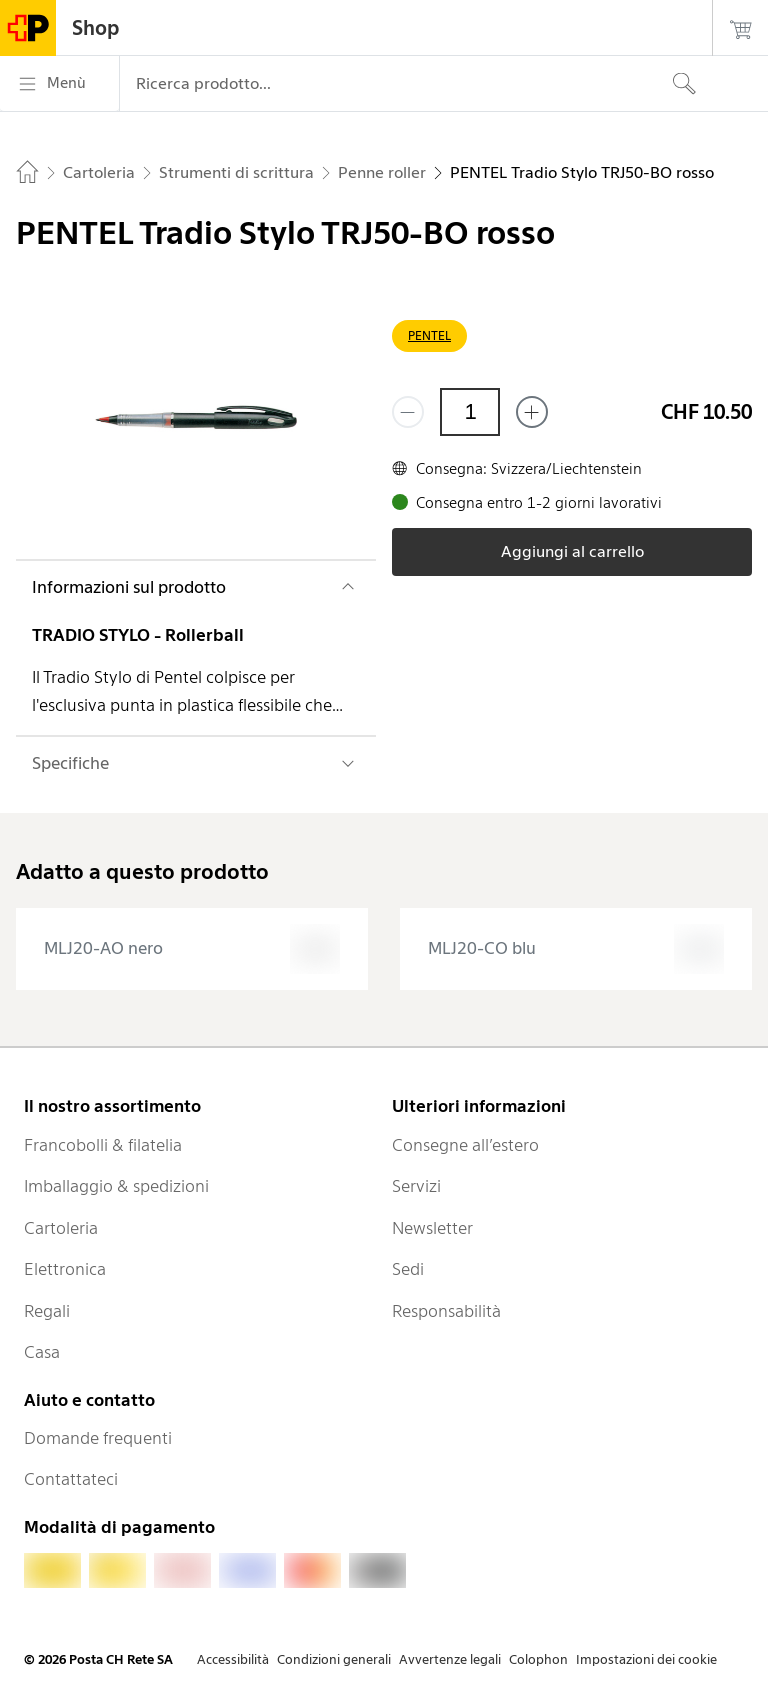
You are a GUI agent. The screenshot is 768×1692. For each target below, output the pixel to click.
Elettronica (65, 1269)
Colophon (538, 1659)
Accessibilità (233, 1659)
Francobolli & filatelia (103, 1145)
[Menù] (59, 84)
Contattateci (71, 1479)
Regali (47, 1311)
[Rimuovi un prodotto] (408, 412)
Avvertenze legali (450, 1659)
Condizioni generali (334, 1659)
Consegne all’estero (465, 1145)
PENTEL (429, 335)
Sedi (408, 1269)
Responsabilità (446, 1311)
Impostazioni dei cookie (646, 1659)
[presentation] (192, 949)
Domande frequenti (98, 1438)
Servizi (416, 1186)
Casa (42, 1352)
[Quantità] (470, 412)
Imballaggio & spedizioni (116, 1186)
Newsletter (432, 1228)
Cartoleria (61, 1228)
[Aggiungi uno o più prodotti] (532, 412)
